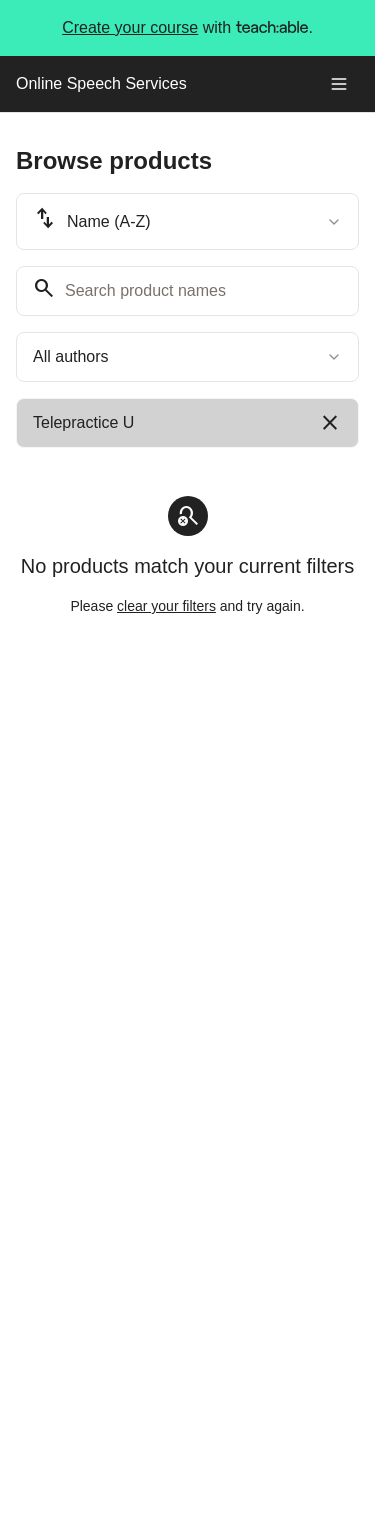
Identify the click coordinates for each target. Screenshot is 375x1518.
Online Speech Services (101, 83)
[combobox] (187, 221)
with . (187, 28)
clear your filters (166, 606)
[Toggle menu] (339, 84)
